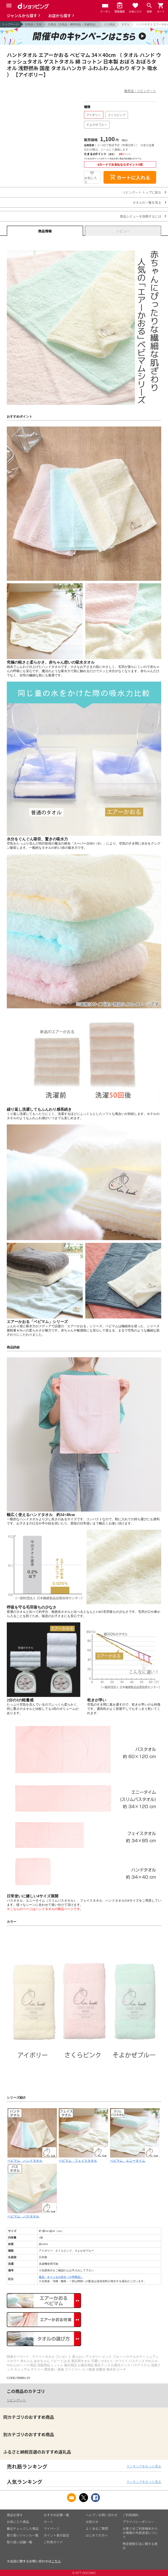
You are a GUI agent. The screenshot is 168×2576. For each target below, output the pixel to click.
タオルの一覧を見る (147, 202)
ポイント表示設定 (56, 2535)
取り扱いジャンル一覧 (22, 2535)
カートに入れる (129, 177)
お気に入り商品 (18, 2521)
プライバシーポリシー (138, 2521)
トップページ (10, 24)
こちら (56, 2561)
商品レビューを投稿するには (140, 216)
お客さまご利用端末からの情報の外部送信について (140, 2532)
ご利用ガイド (53, 2542)
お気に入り (90, 180)
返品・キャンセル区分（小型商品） (61, 2277)
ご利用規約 (131, 2515)
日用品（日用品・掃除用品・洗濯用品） (73, 24)
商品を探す (15, 2515)
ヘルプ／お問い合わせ (102, 2515)
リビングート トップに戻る (141, 192)
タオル (125, 24)
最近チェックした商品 (23, 2528)
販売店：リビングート (140, 91)
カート (48, 2521)
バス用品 (109, 24)
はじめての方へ (97, 2535)
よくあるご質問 (97, 2528)
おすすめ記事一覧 (56, 2515)
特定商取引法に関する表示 (140, 2545)
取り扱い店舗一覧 (19, 2542)
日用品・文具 (33, 24)
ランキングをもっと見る (143, 2466)
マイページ (52, 2528)
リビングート (16, 2400)
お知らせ (92, 2521)
